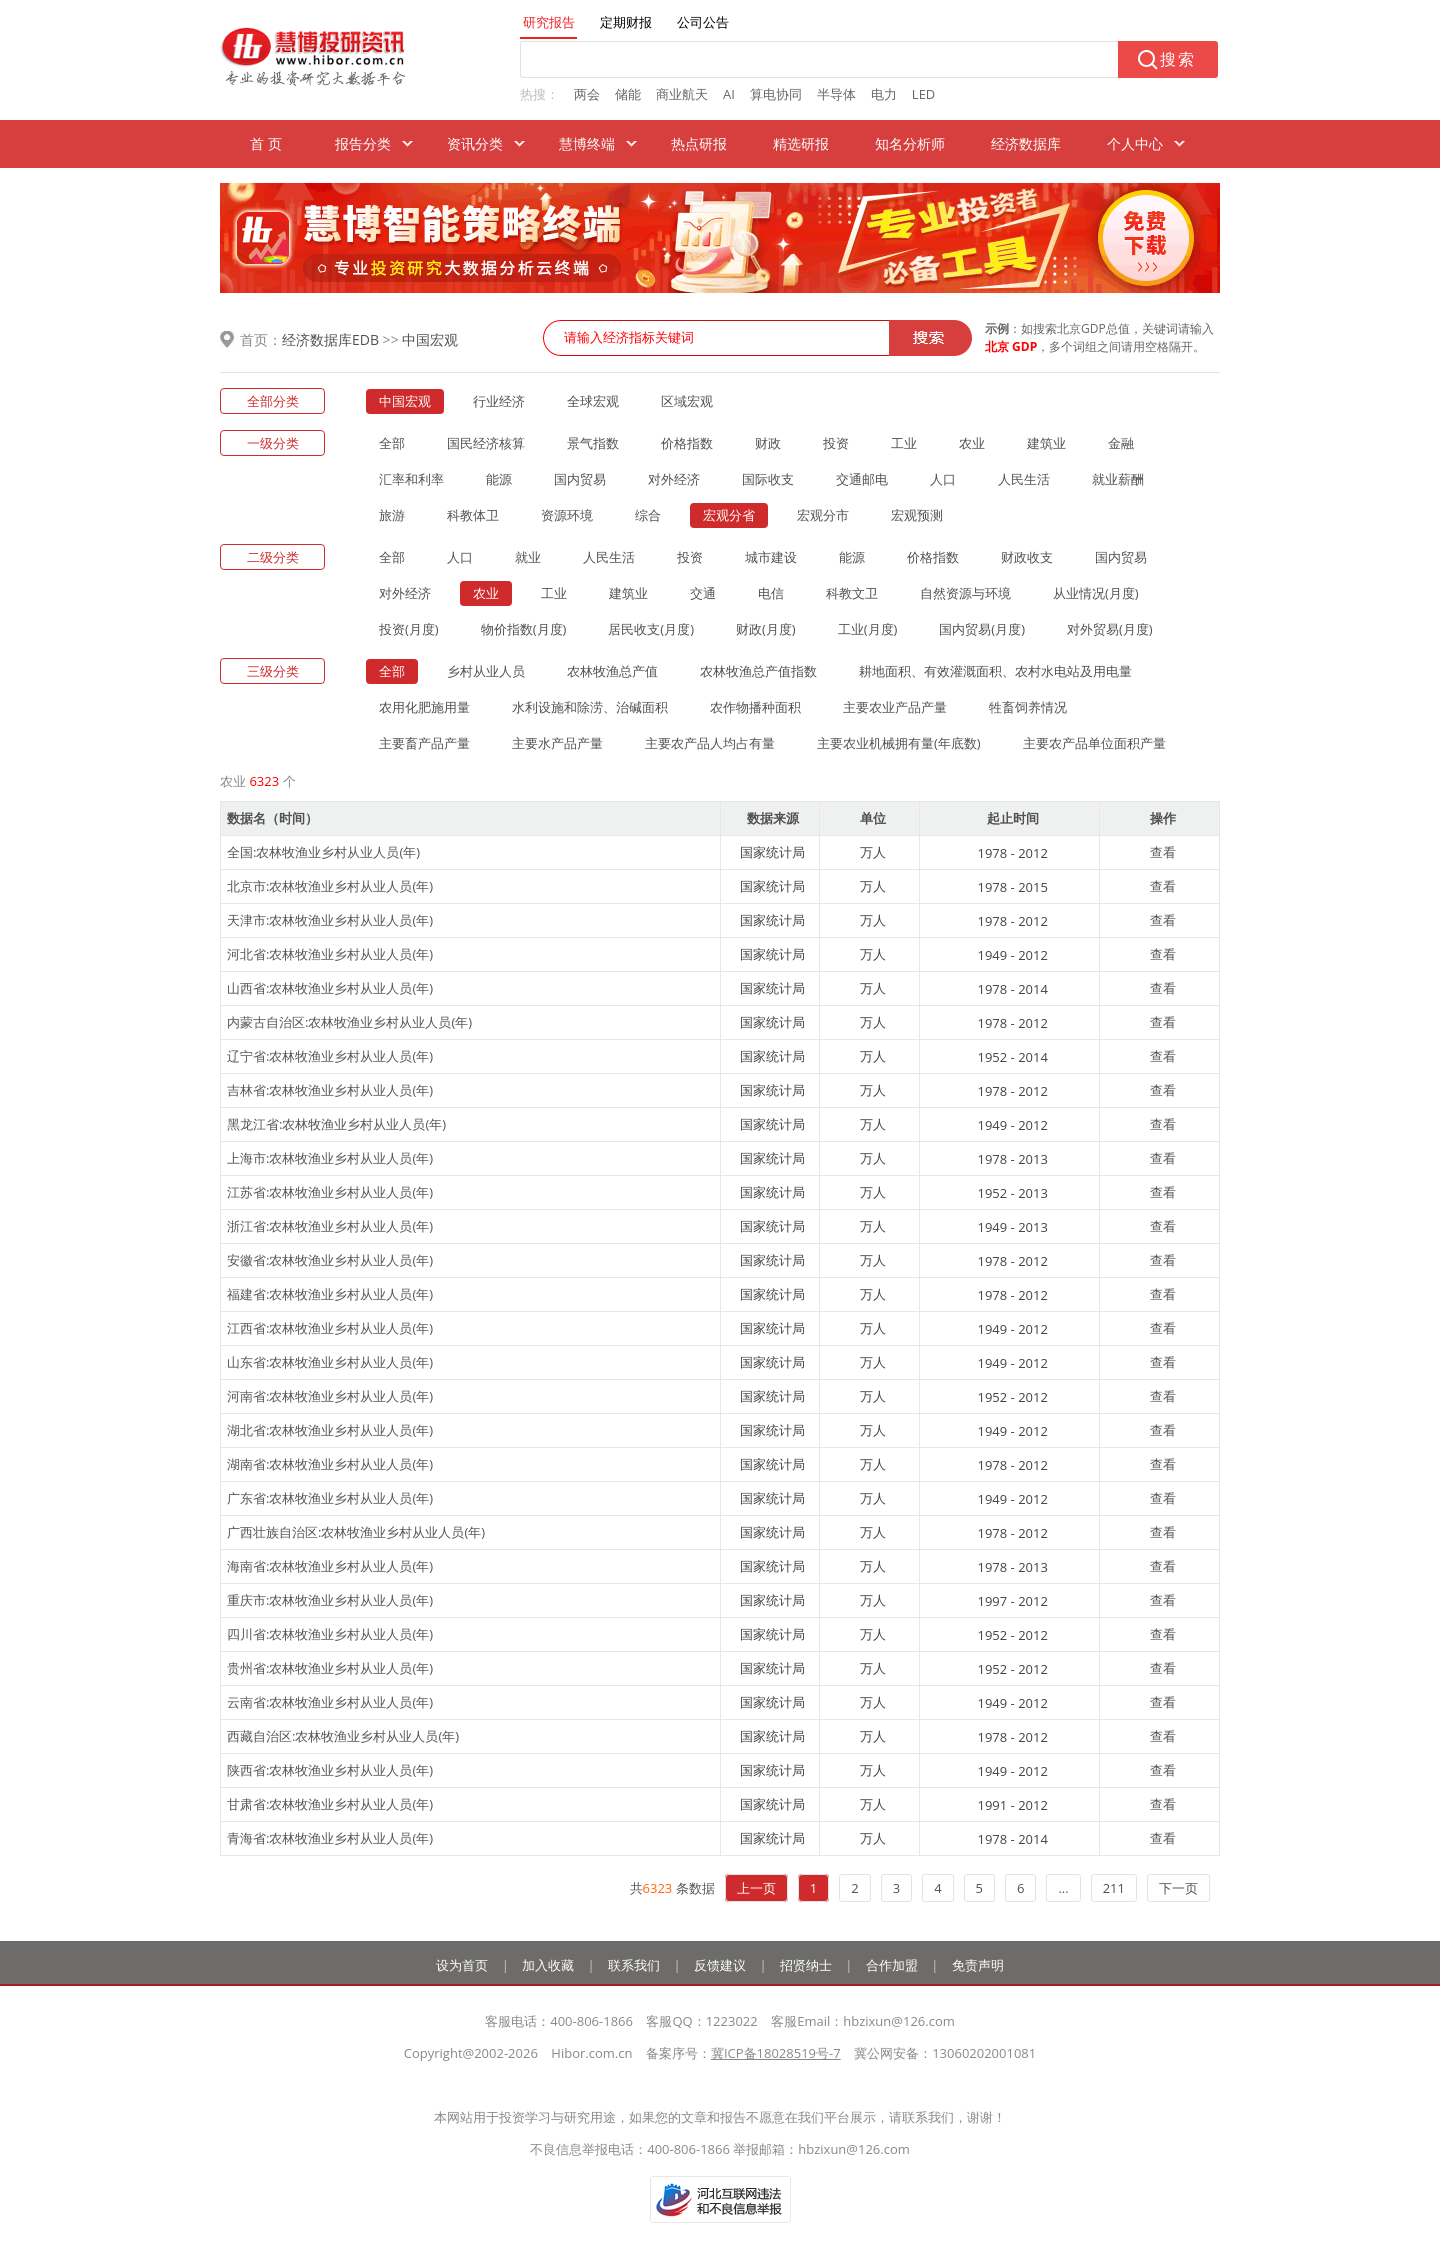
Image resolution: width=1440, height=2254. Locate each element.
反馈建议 (720, 1965)
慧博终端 (587, 143)
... (1063, 1888)
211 (1114, 1888)
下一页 (1178, 1888)
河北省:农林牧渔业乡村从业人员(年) (330, 954)
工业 (904, 443)
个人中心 (1135, 143)
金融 (1121, 443)
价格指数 (687, 443)
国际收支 (768, 479)
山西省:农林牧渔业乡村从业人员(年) (330, 988)
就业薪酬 (1118, 479)
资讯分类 (475, 143)
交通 (703, 593)
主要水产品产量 (557, 743)
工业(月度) (868, 629)
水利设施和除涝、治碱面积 (590, 707)
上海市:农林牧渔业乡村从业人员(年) (330, 1158)
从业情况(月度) (1096, 593)
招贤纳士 (806, 1965)
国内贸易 (580, 479)
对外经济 (674, 479)
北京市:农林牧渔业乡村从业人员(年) (330, 886)
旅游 (392, 515)
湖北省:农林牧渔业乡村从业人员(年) (330, 1430)
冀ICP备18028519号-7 (776, 2053)
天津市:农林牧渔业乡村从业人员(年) (330, 920)
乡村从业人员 (486, 671)
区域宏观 (687, 401)
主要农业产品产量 (895, 707)
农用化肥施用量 (424, 707)
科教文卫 (852, 593)
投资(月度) (409, 629)
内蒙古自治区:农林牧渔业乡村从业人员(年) (349, 1022)
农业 (972, 443)
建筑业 (1046, 443)
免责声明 (978, 1965)
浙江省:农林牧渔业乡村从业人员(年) (330, 1226)
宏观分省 (729, 515)
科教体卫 (473, 515)
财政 (768, 443)
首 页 (266, 143)
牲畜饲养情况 (1028, 707)
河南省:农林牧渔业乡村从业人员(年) (330, 1396)
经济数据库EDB (330, 339)
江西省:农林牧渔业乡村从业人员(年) (330, 1328)
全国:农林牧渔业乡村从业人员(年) (323, 852)
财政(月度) (766, 629)
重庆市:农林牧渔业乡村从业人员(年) (330, 1600)
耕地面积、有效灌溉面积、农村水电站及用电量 (995, 671)
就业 (528, 557)
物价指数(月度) (524, 629)
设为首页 (462, 1965)
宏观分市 (823, 515)
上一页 (756, 1888)
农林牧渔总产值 (612, 671)
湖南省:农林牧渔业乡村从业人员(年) (330, 1464)
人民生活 (1024, 479)
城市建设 (771, 557)
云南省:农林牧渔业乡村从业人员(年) (330, 1702)
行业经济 (499, 401)
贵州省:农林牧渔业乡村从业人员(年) (330, 1668)
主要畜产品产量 (424, 743)
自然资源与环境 (965, 593)
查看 (1163, 852)
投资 (836, 443)
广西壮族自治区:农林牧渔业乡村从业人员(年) (356, 1532)
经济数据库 (1026, 143)
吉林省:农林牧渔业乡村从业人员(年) (330, 1090)
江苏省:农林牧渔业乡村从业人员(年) (330, 1192)
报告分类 (363, 143)
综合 (648, 515)
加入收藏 (548, 1965)
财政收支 (1027, 557)
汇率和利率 (411, 479)
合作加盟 (892, 1965)
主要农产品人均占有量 (710, 743)
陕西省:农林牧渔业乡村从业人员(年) (330, 1770)
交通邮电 (862, 479)
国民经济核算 (486, 443)
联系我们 (634, 1965)
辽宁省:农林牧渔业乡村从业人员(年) (330, 1056)
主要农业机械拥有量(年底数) (899, 743)
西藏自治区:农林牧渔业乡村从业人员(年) (343, 1736)
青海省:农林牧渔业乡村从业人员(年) (330, 1838)
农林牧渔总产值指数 (758, 671)
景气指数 (593, 443)
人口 (943, 479)
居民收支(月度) (651, 629)
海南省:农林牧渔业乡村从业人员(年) (330, 1566)
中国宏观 (430, 339)
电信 (771, 593)
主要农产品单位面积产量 (1094, 743)
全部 (392, 443)
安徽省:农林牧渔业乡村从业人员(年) (330, 1260)
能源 (499, 479)
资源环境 (567, 515)
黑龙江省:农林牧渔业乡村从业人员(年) (336, 1124)
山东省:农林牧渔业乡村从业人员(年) (330, 1362)
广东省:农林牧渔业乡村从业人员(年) (330, 1498)
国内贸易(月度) (982, 629)
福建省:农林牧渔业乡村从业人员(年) (330, 1294)
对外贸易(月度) (1110, 629)
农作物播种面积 (755, 707)
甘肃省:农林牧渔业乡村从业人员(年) (330, 1804)
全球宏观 (593, 401)
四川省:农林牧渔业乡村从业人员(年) (330, 1634)
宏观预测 (917, 515)
